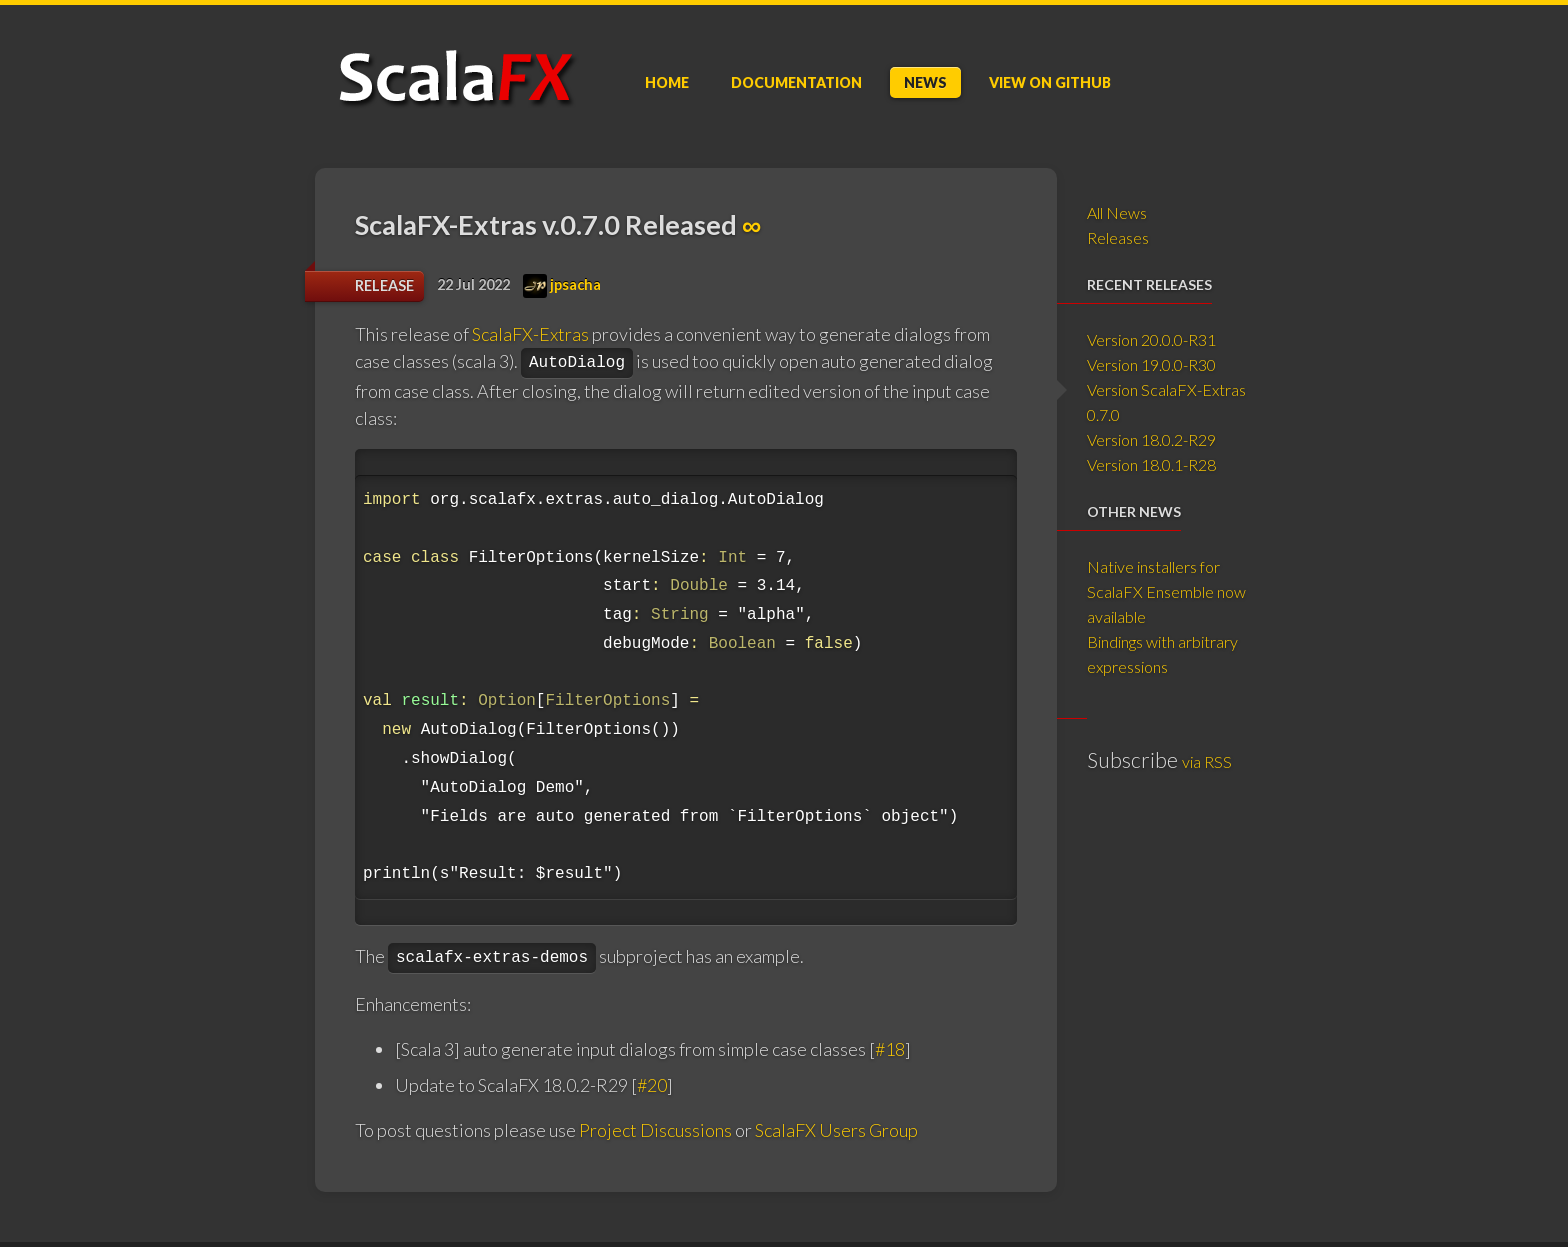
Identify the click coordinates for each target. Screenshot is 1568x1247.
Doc (796, 82)
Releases (1118, 237)
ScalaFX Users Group (836, 1130)
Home (667, 82)
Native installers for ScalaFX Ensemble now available (1166, 591)
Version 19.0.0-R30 (1151, 364)
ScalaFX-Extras (530, 334)
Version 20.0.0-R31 (1151, 339)
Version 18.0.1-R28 (1151, 464)
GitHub (1050, 82)
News (925, 82)
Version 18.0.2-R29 (1151, 439)
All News (1117, 212)
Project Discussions (655, 1130)
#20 (652, 1085)
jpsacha (562, 284)
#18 (890, 1049)
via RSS (1207, 761)
